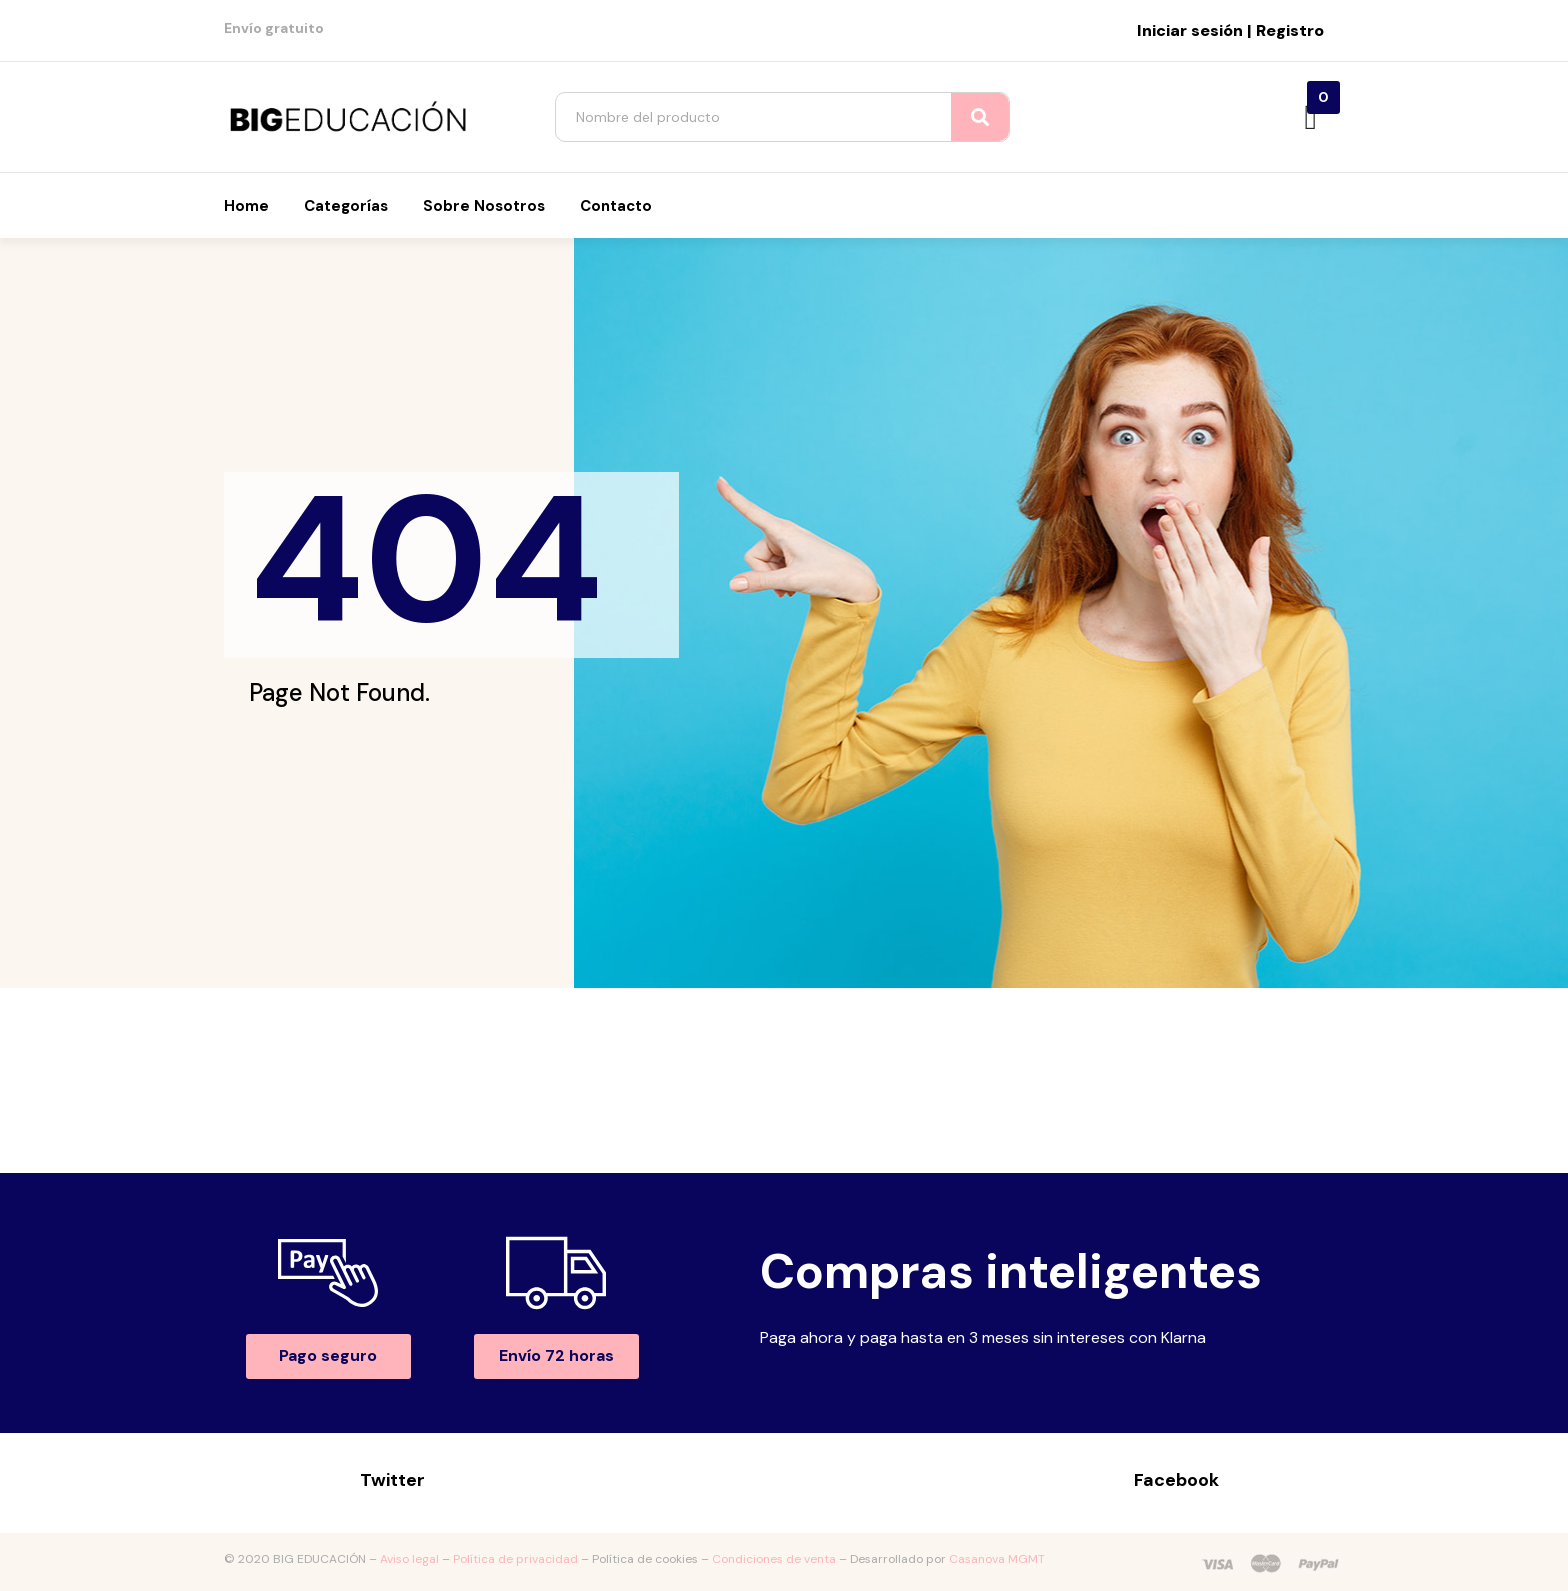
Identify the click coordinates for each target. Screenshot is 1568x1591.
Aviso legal (409, 1559)
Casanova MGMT (997, 1559)
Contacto (616, 206)
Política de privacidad (515, 1559)
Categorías (346, 206)
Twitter (392, 1480)
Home (246, 206)
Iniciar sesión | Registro (1230, 30)
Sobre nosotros (484, 206)
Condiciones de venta (774, 1559)
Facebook (1176, 1480)
